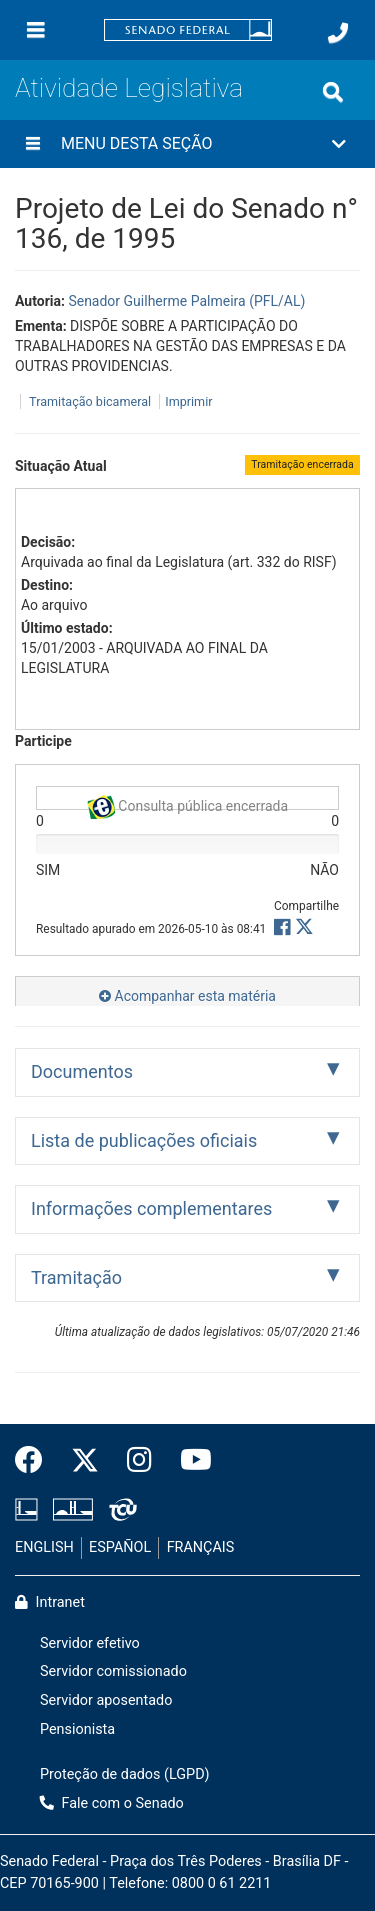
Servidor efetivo (90, 1643)
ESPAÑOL (120, 1547)
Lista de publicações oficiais (144, 1140)
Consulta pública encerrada (187, 802)
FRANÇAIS (201, 1547)
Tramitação (76, 1277)
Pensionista (77, 1729)
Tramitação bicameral (90, 401)
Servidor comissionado (113, 1671)
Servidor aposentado (106, 1700)
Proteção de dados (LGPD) (125, 1774)
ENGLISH (44, 1547)
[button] (187, 144)
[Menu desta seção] (33, 144)
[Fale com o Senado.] (338, 33)
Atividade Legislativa (129, 88)
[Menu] (36, 30)
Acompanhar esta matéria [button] (187, 996)
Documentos (82, 1071)
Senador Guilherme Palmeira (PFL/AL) (186, 301)
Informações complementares (151, 1208)
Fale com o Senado (112, 1803)
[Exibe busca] (333, 92)
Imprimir (188, 401)
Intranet (50, 1602)
